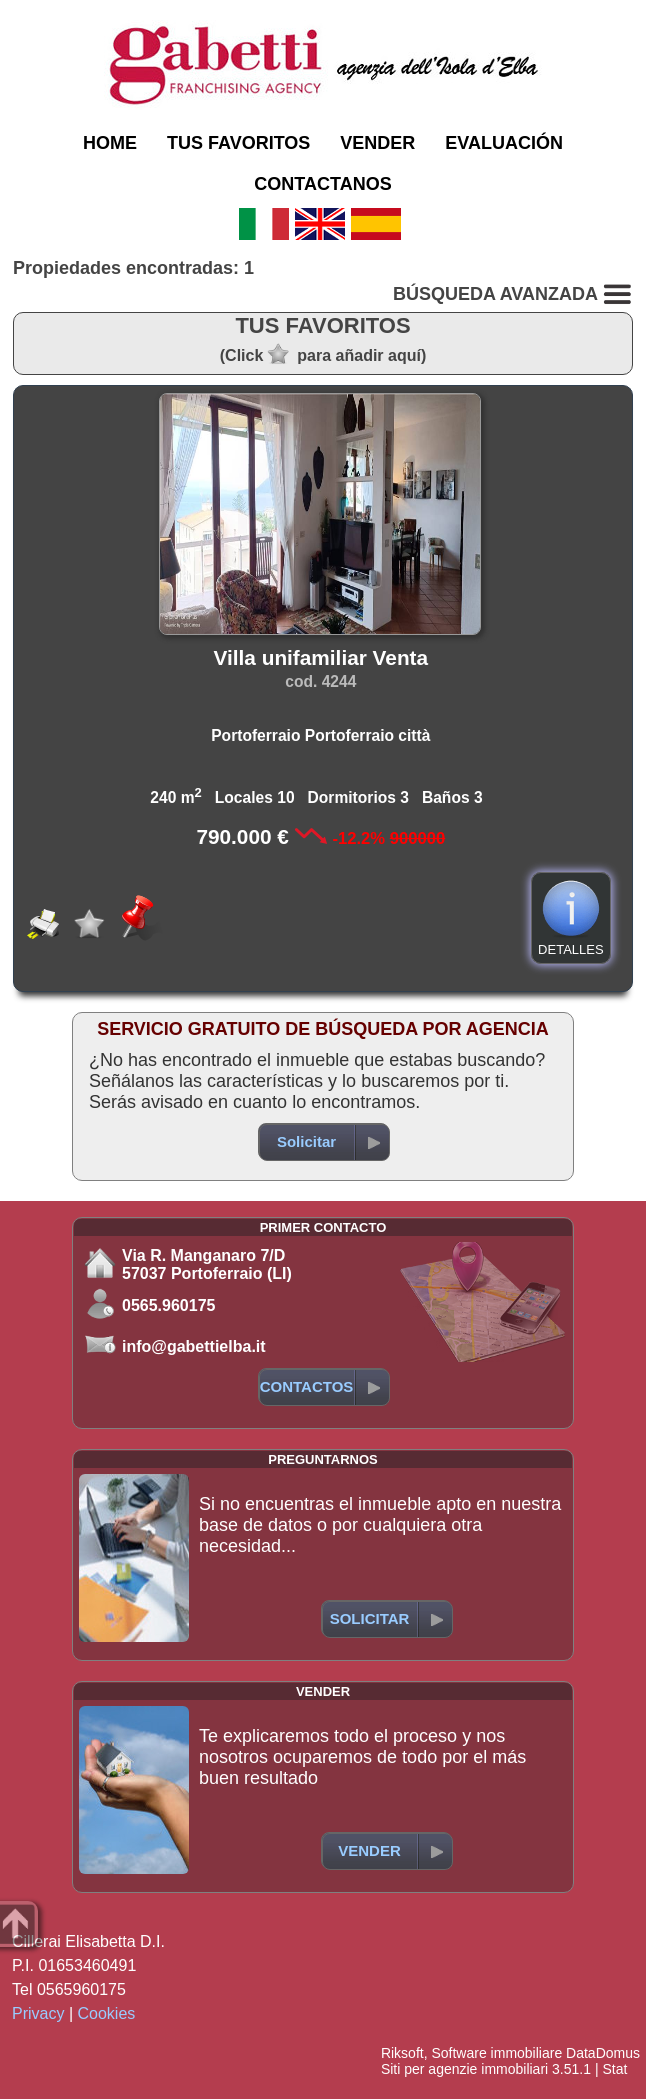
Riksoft (402, 2053)
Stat (614, 2069)
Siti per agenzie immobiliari (464, 2069)
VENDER (377, 143)
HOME (110, 143)
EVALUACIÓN (504, 143)
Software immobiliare (496, 2053)
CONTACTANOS (322, 184)
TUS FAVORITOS (238, 143)
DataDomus (603, 2053)
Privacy (38, 2013)
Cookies (107, 2013)
